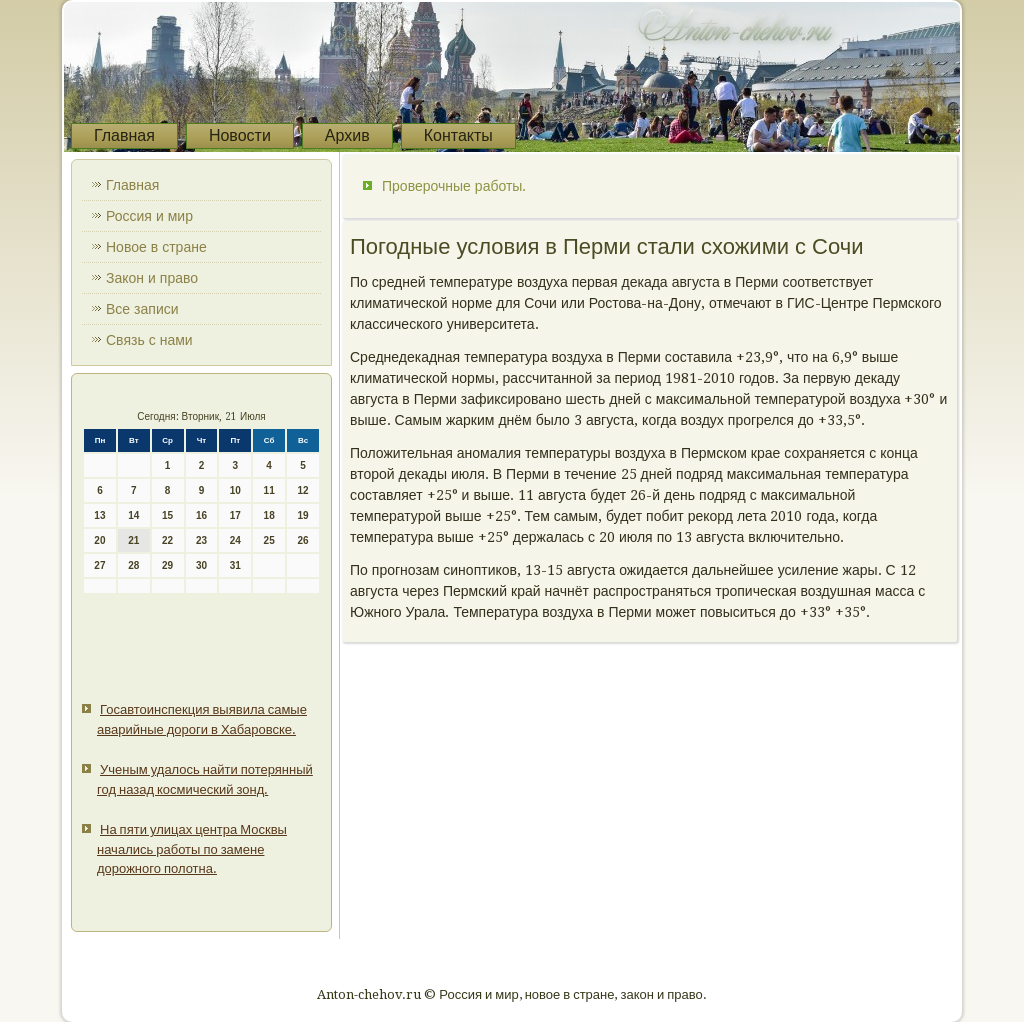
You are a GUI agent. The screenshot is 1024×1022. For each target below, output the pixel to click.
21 (133, 540)
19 (302, 515)
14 (133, 515)
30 (201, 565)
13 (99, 515)
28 (133, 565)
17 (235, 515)
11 (269, 490)
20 (99, 540)
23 (201, 540)
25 (269, 540)
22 (167, 540)
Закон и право (152, 278)
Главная (124, 135)
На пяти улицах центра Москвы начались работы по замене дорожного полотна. (192, 849)
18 (269, 515)
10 (235, 490)
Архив (347, 135)
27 (99, 565)
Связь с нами (149, 340)
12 (302, 490)
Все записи (142, 309)
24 (235, 540)
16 (201, 515)
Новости (240, 135)
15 (167, 515)
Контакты (458, 135)
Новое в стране (156, 247)
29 (167, 565)
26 (302, 540)
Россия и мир (149, 216)
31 (235, 565)
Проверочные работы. (454, 186)
